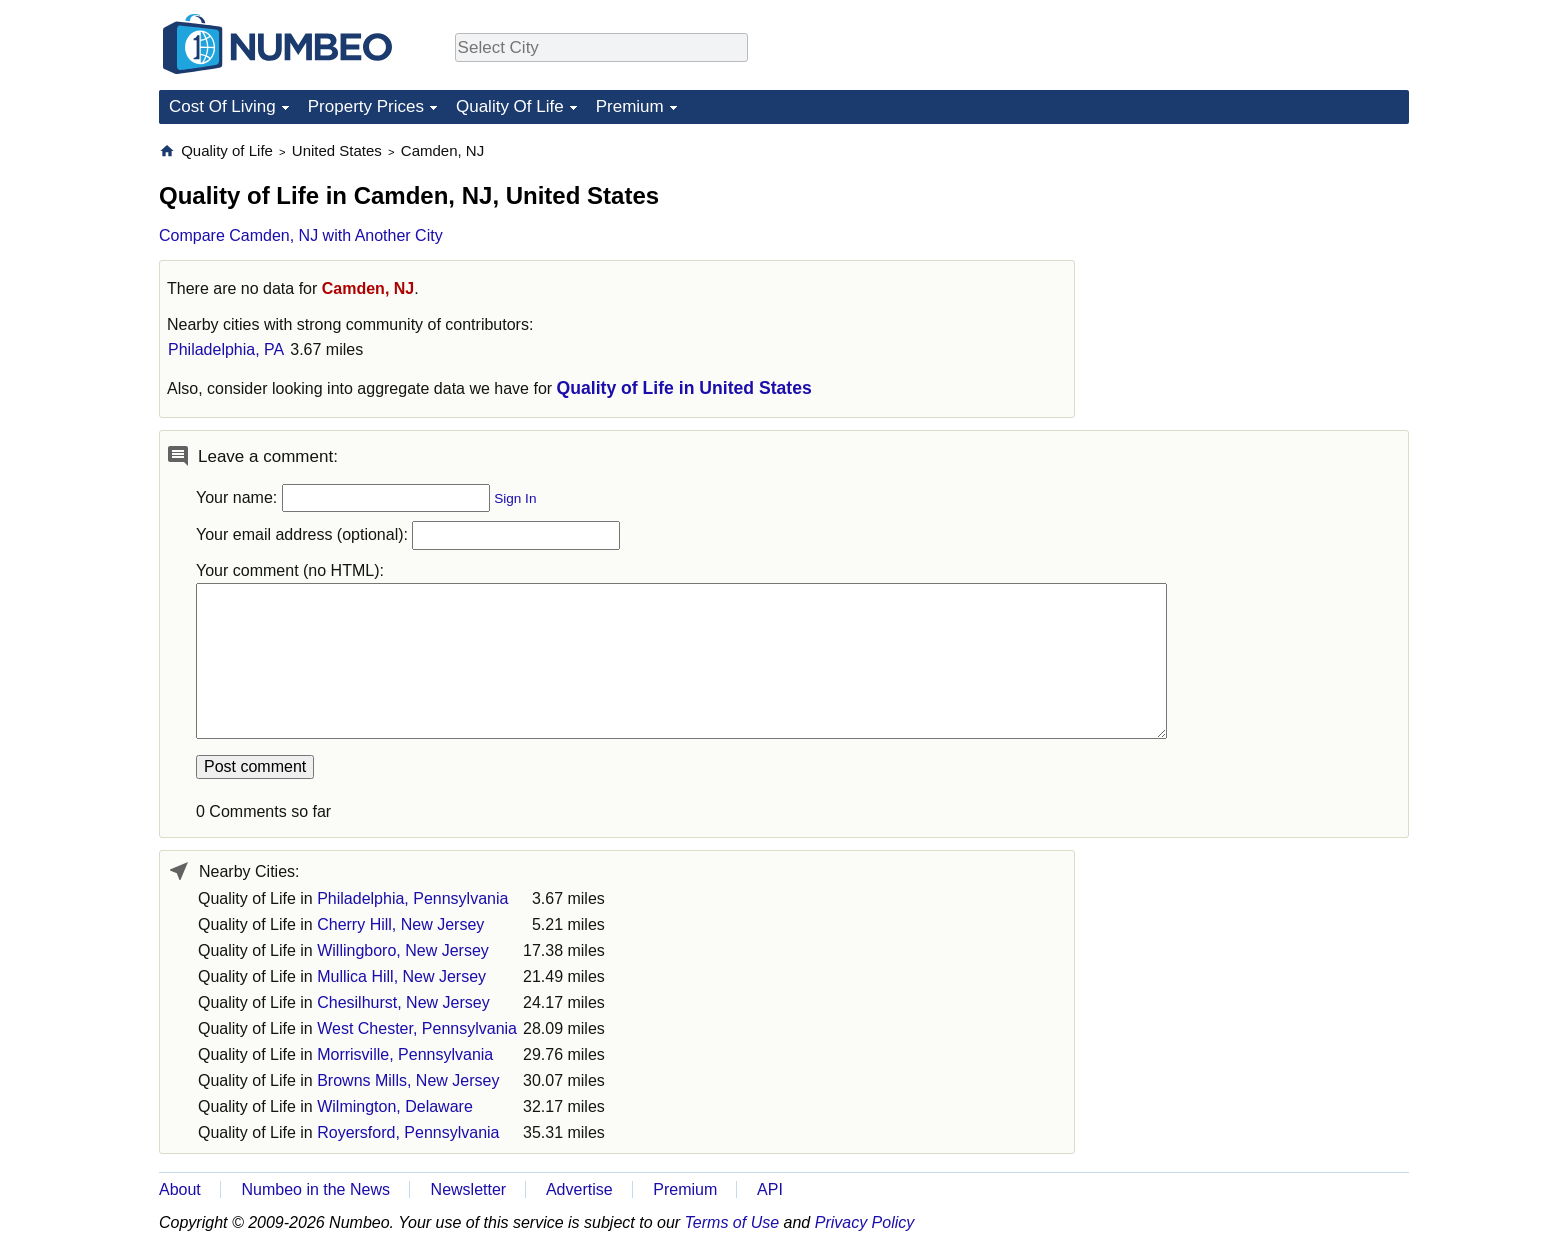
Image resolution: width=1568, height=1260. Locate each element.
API (770, 1189)
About (180, 1189)
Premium (630, 106)
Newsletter (469, 1189)
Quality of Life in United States (684, 388)
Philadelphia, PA (226, 349)
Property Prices (366, 106)
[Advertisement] (1259, 266)
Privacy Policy (865, 1222)
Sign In (515, 498)
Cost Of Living (222, 106)
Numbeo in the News (315, 1189)
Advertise (579, 1189)
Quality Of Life (510, 106)
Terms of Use (732, 1222)
